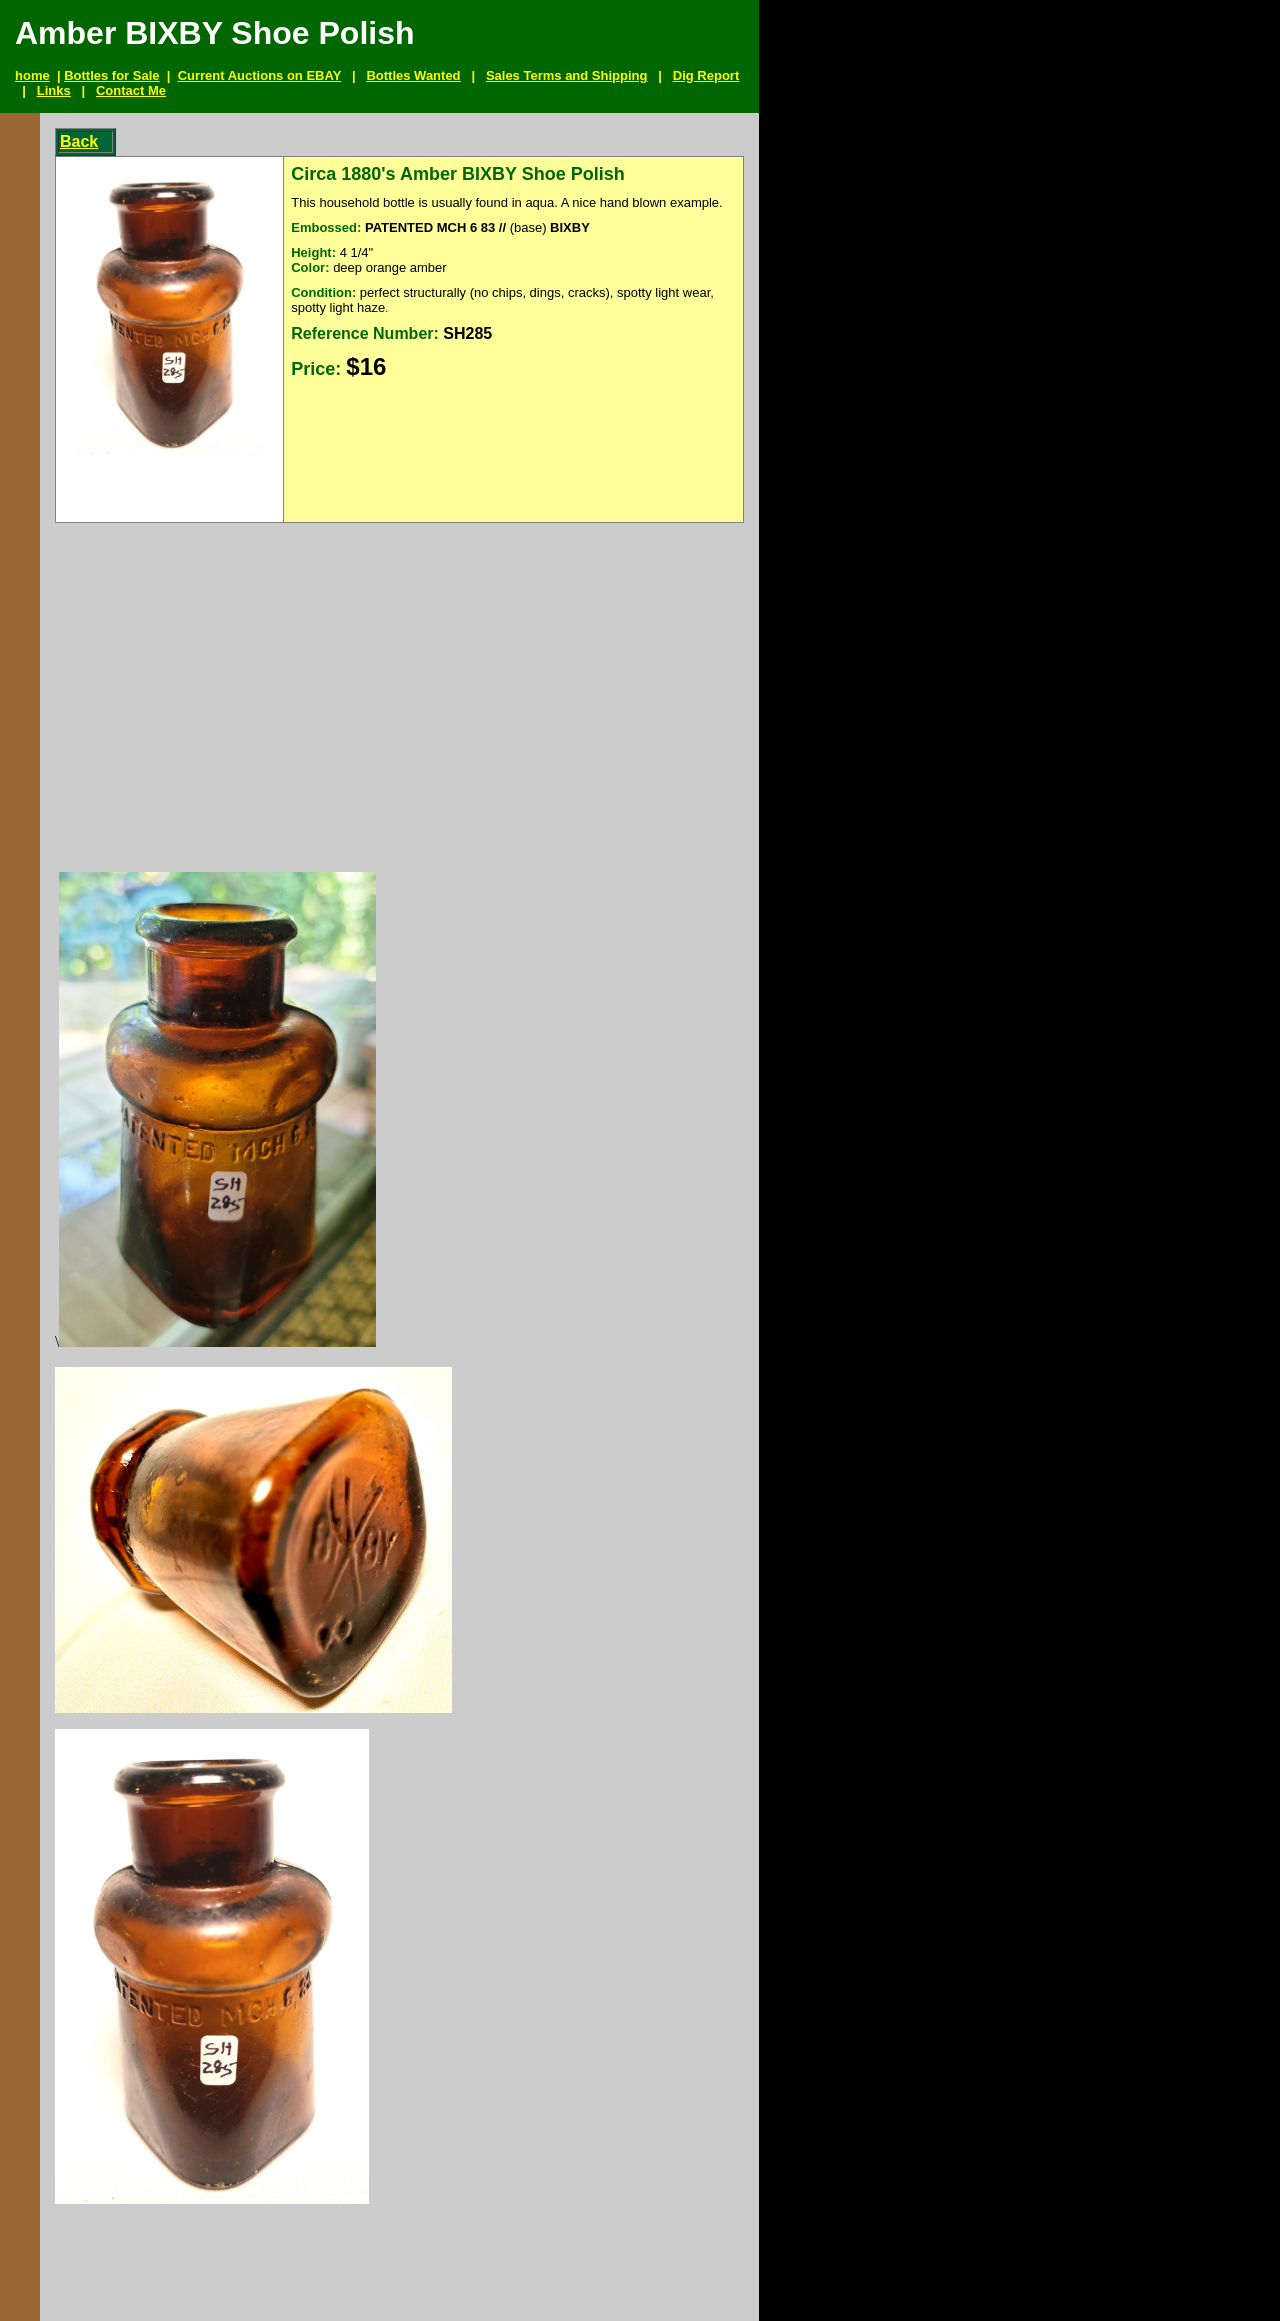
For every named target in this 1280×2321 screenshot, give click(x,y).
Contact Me (131, 90)
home (32, 75)
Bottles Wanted (413, 75)
